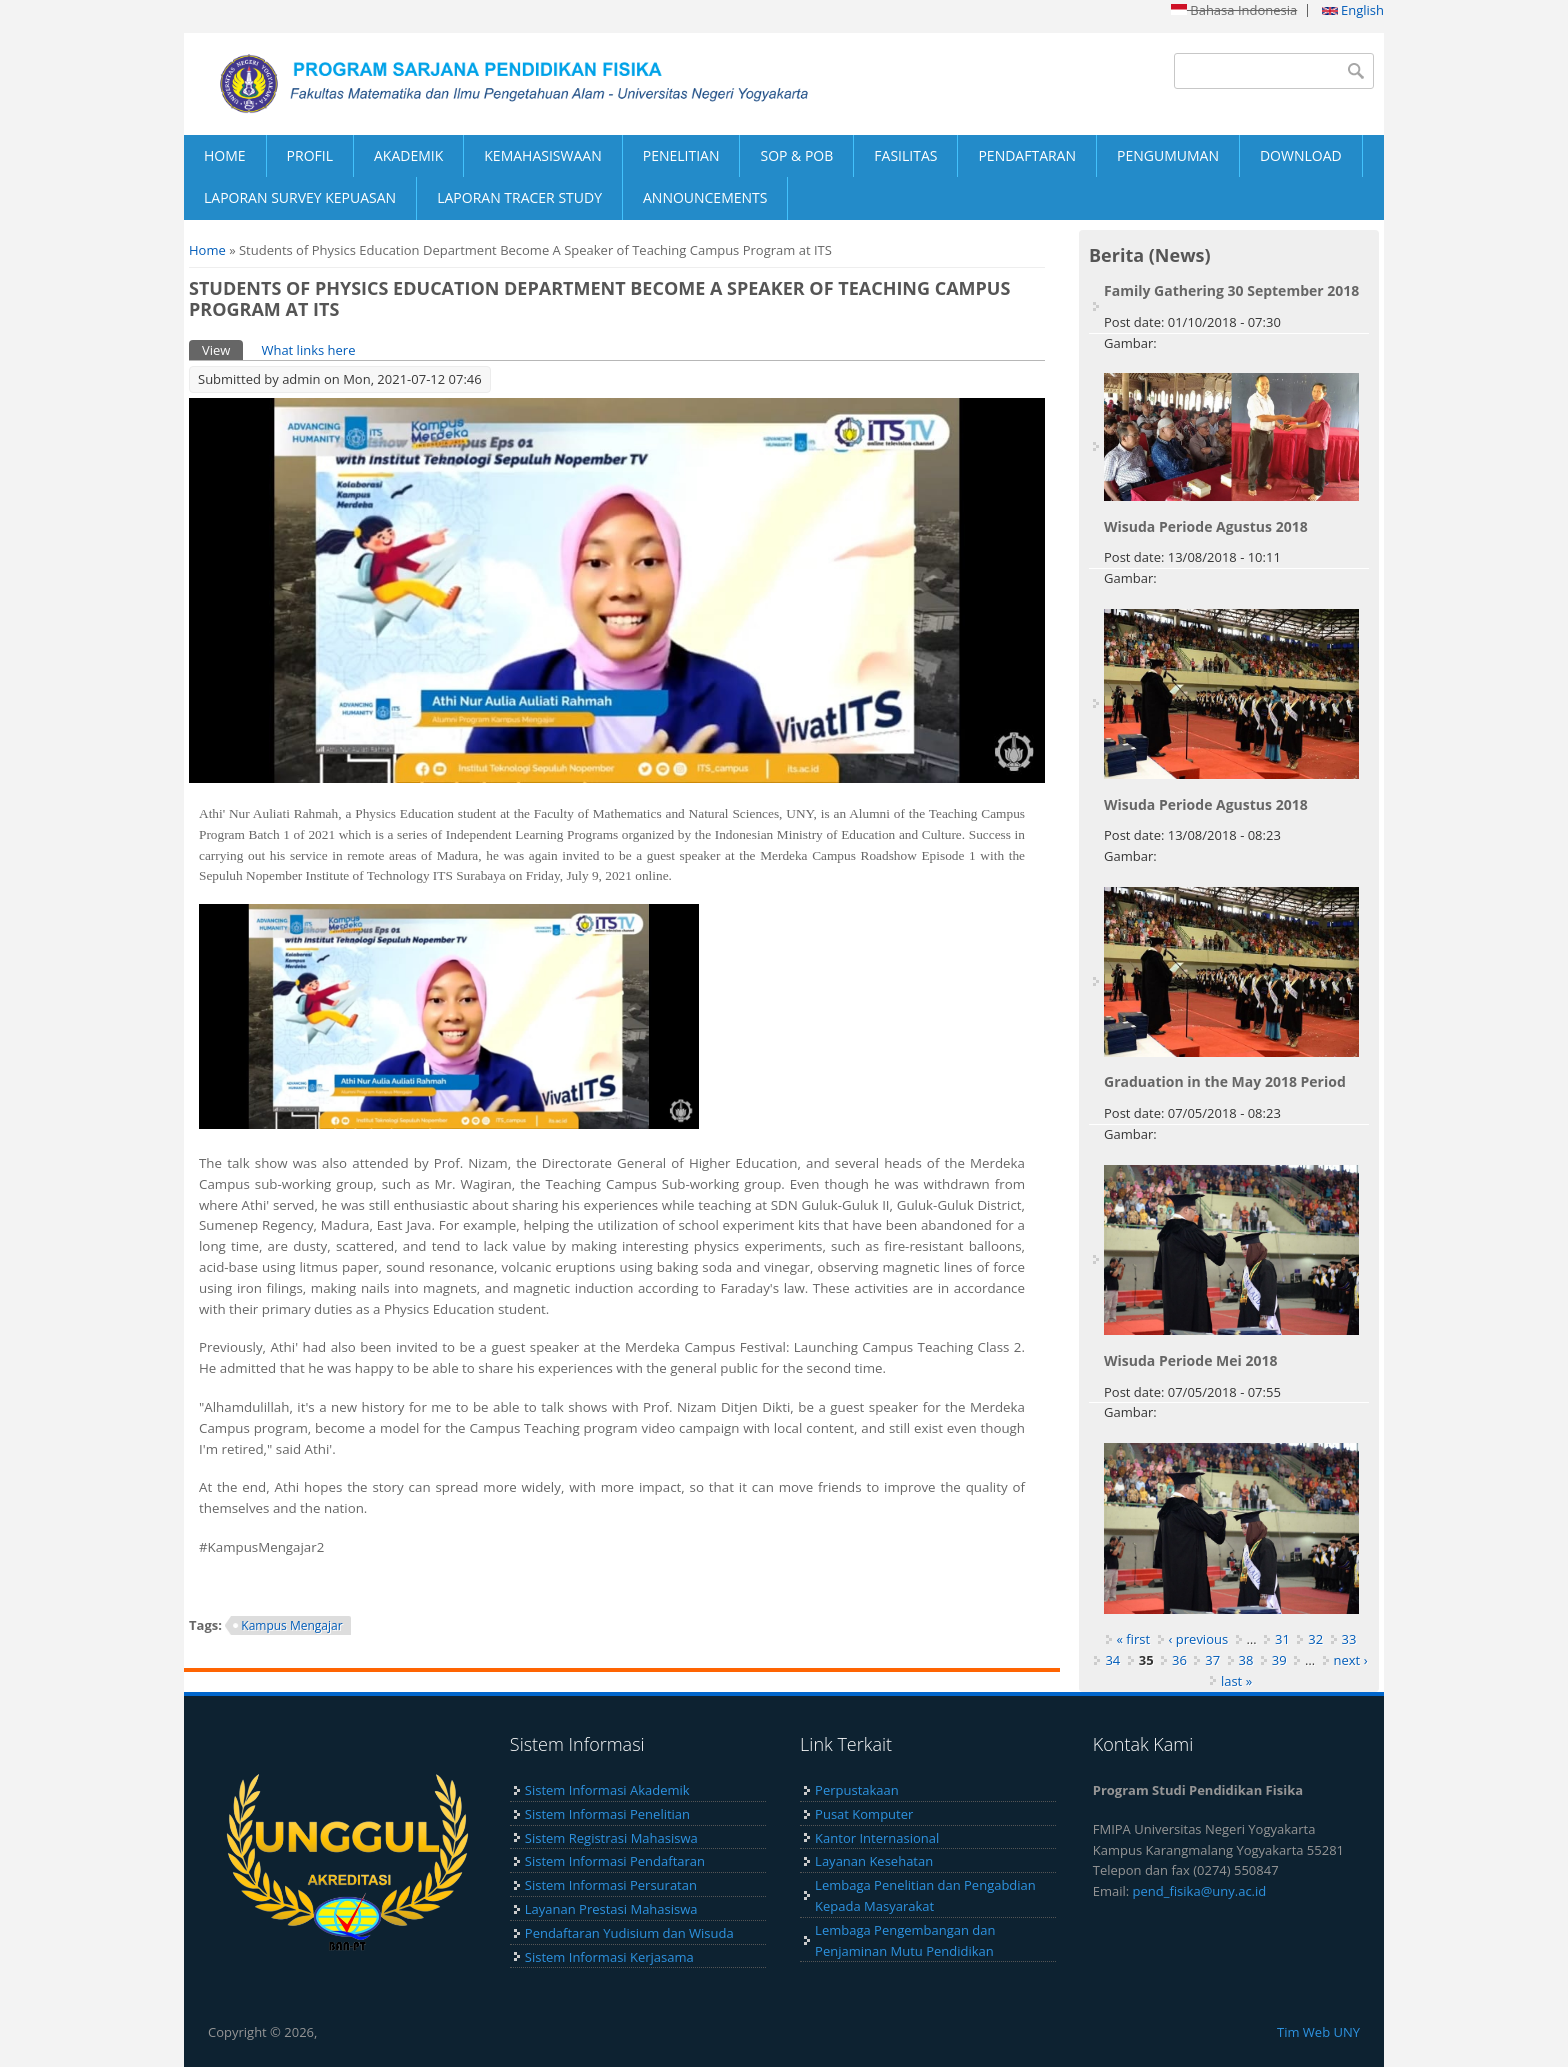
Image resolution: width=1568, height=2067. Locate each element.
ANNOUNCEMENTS (705, 197)
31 (1282, 1639)
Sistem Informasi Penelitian (607, 1814)
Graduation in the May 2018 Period (1225, 1081)
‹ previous (1199, 1639)
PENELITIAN (681, 155)
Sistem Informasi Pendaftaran (615, 1861)
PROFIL (310, 155)
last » (1236, 1681)
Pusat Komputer (864, 1814)
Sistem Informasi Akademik (607, 1790)
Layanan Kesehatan (874, 1861)
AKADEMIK (408, 155)
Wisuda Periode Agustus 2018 (1206, 526)
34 (1112, 1660)
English (1353, 10)
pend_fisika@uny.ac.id (1200, 1891)
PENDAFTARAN (1027, 155)
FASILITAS (905, 155)
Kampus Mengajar (291, 1625)
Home (207, 250)
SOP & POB (796, 155)
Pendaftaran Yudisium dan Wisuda (629, 1933)
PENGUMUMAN (1168, 155)
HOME (225, 155)
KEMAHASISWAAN (542, 155)
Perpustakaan (857, 1790)
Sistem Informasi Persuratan (611, 1885)
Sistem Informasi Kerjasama (609, 1957)
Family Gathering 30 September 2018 (1231, 290)
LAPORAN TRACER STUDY (519, 197)
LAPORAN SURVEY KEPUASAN (300, 197)
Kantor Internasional (877, 1838)
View (222, 349)
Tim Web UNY (1318, 2032)
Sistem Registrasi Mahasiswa (611, 1838)
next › (1351, 1660)
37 (1212, 1660)
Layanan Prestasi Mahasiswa (611, 1909)
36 (1179, 1660)
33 (1349, 1639)
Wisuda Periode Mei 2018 (1190, 1360)
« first (1134, 1639)
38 (1246, 1660)
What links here (308, 350)
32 (1315, 1639)
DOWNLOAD (1301, 155)
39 (1279, 1660)
